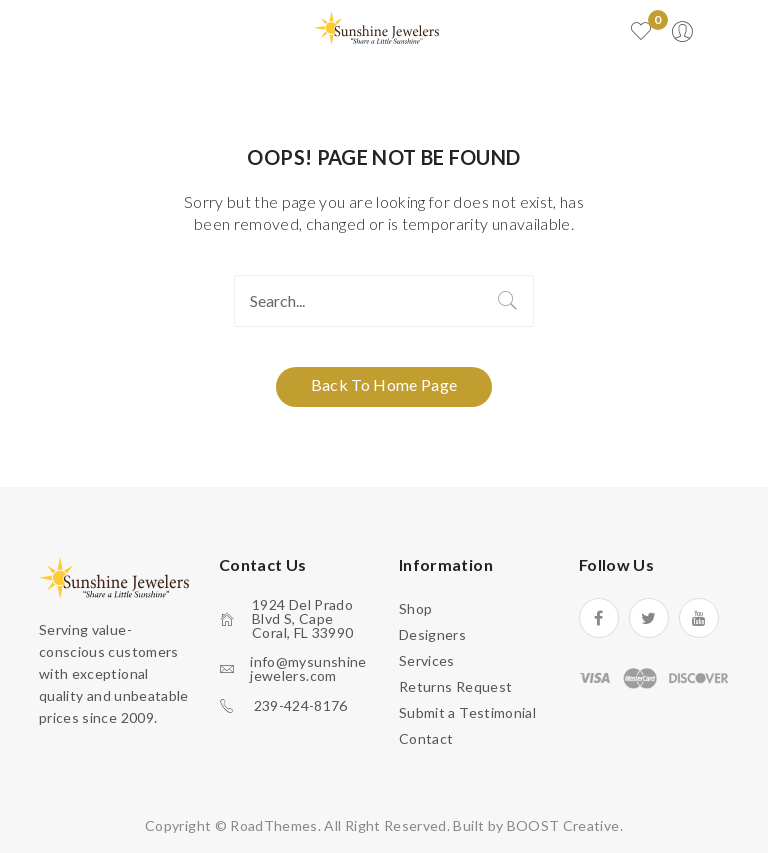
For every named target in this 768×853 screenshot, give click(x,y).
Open (110, 32)
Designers (432, 634)
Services (427, 660)
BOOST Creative (563, 825)
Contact (426, 738)
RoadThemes (274, 825)
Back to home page (384, 384)
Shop (415, 608)
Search (508, 301)
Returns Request (455, 686)
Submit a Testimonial (467, 712)
